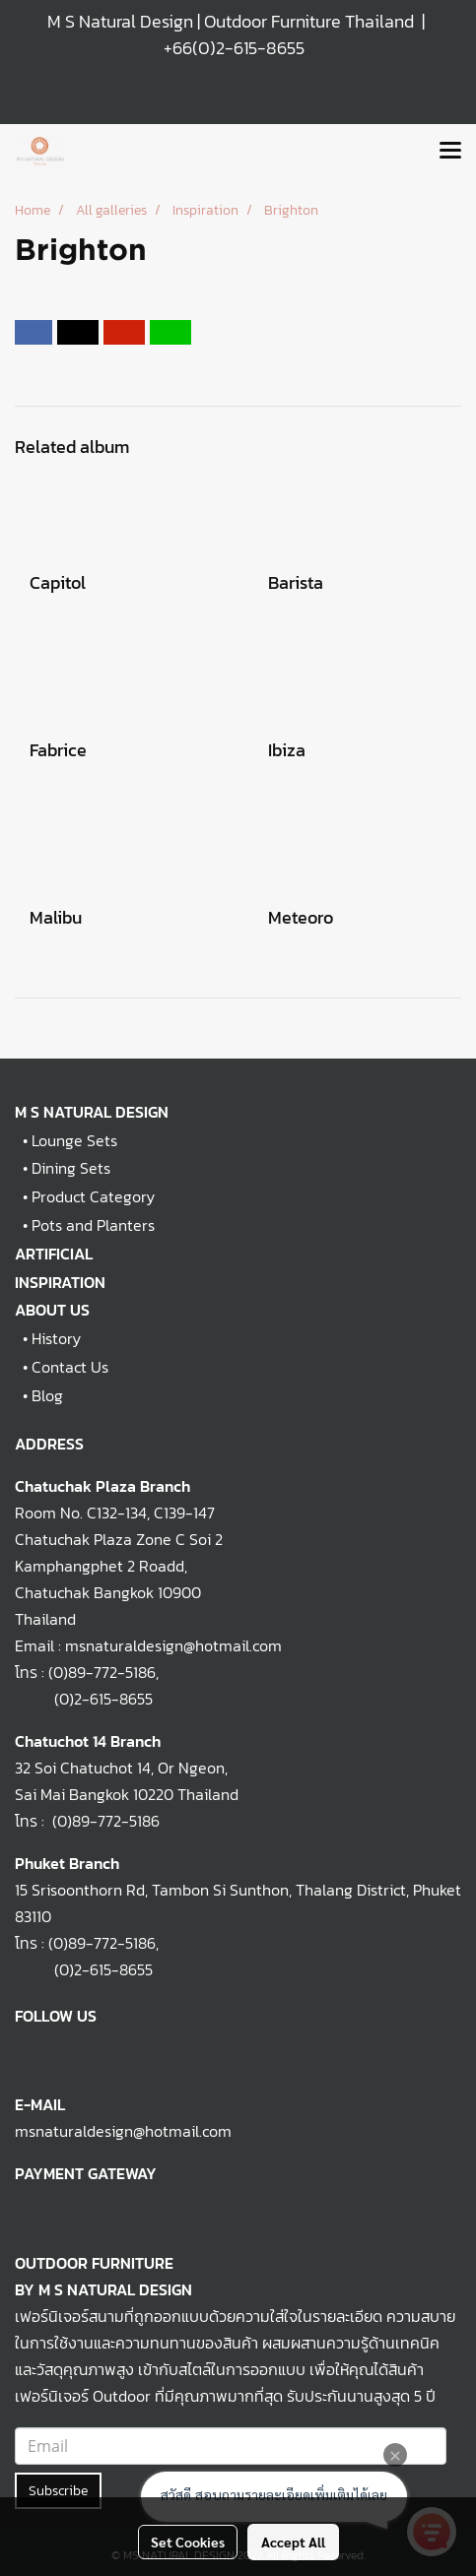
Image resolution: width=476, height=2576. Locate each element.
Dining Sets (71, 1168)
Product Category (93, 1196)
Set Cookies (188, 2541)
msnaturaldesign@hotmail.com (123, 2131)
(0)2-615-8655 (84, 1698)
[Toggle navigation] (450, 151)
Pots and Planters (93, 1225)
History (56, 1338)
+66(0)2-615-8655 (234, 47)
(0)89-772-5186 (102, 1672)
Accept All (293, 2541)
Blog (47, 1395)
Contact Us (70, 1367)
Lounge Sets (74, 1140)
